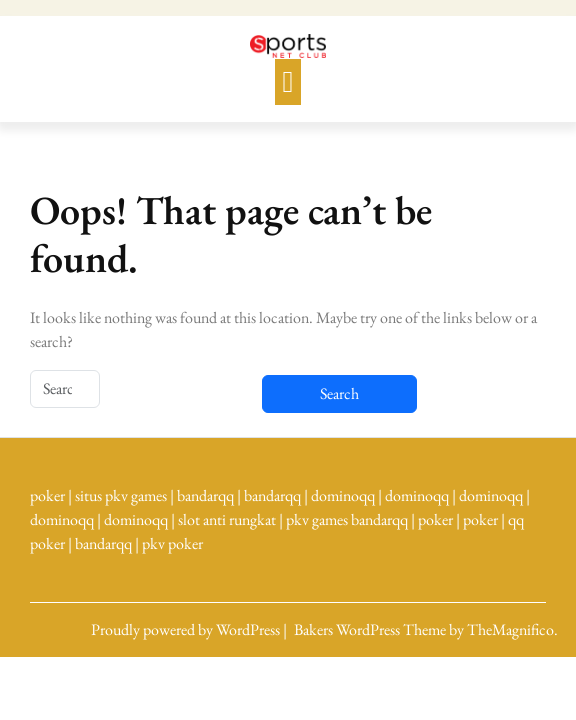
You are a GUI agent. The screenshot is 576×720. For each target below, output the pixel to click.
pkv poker (172, 543)
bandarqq (205, 495)
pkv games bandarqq (347, 519)
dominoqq (343, 495)
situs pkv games (121, 495)
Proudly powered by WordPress (187, 629)
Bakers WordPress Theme (371, 629)
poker (47, 495)
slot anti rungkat (227, 519)
